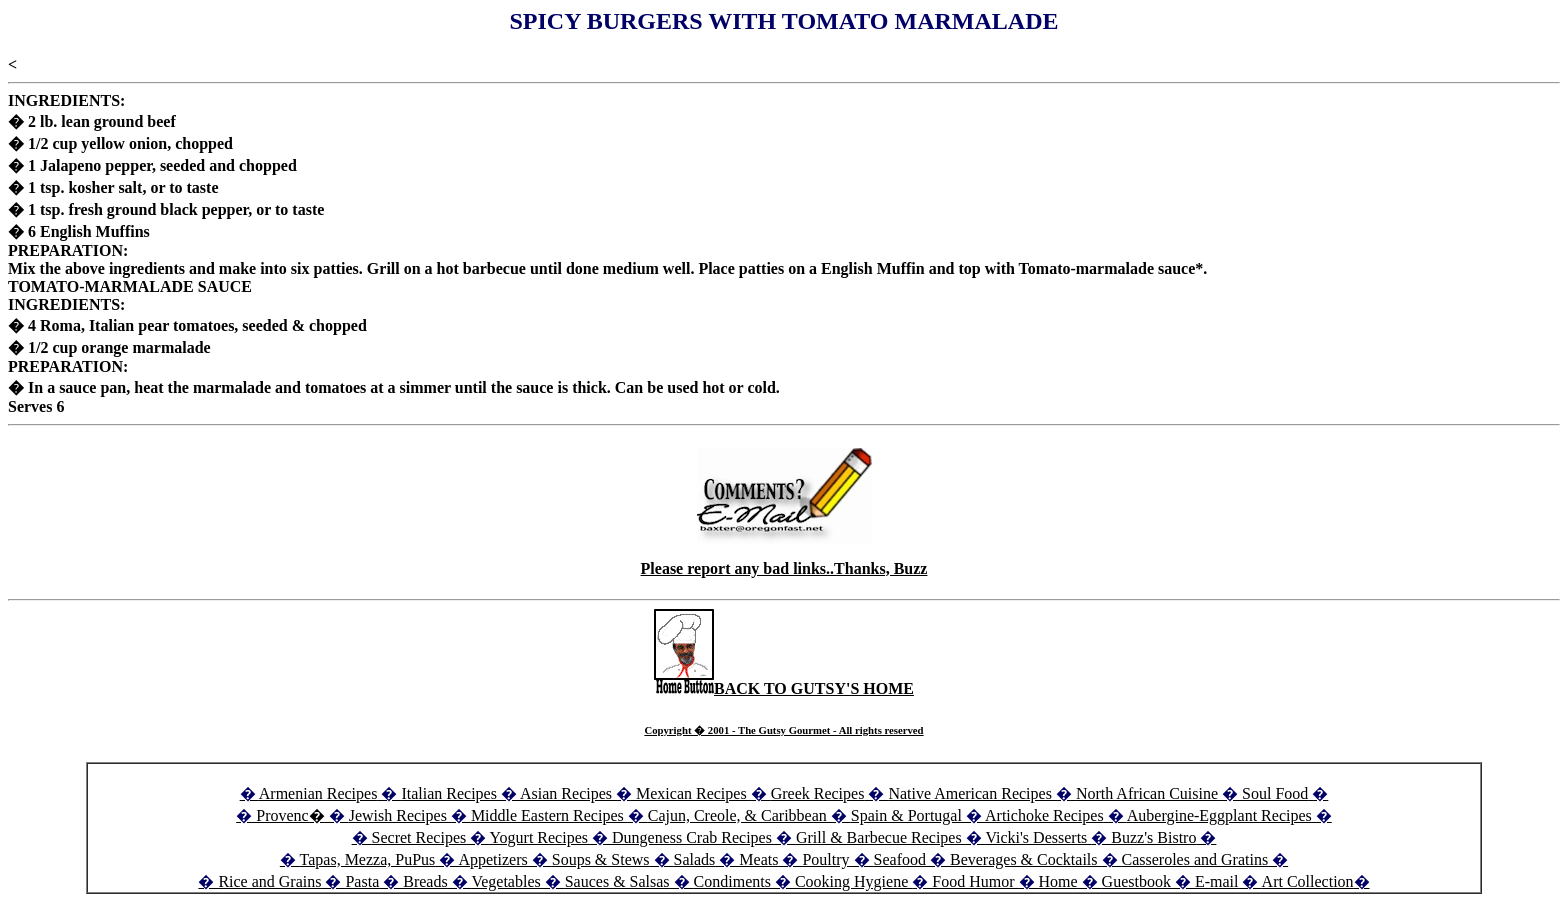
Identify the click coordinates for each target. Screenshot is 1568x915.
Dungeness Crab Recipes (692, 837)
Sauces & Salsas (617, 881)
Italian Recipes (451, 793)
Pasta (362, 881)
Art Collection (1308, 881)
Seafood (900, 859)
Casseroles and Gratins (1195, 859)
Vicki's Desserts (1038, 837)
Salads (695, 859)
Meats (758, 859)
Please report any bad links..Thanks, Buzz (784, 568)
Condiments (732, 881)
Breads (425, 881)
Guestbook (1136, 881)
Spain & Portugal (906, 815)
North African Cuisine (1147, 793)
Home (1058, 881)
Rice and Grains (269, 881)
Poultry (825, 859)
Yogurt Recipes (539, 837)
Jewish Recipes (400, 815)
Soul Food (1275, 793)
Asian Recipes (566, 793)
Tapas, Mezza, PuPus (368, 859)
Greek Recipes (818, 793)
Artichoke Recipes (1044, 815)
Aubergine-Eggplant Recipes (1219, 815)
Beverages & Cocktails (1026, 859)
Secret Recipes (419, 837)
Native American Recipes (970, 793)
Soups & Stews (601, 859)
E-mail (1217, 881)
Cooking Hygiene (853, 881)
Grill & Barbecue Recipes (881, 837)
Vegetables (505, 881)
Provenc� (290, 815)
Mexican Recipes (693, 793)
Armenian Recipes (318, 793)
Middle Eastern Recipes (549, 815)
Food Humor (975, 881)
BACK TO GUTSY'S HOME (784, 688)
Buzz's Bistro (1153, 837)
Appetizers (494, 859)
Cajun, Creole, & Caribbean (737, 815)
